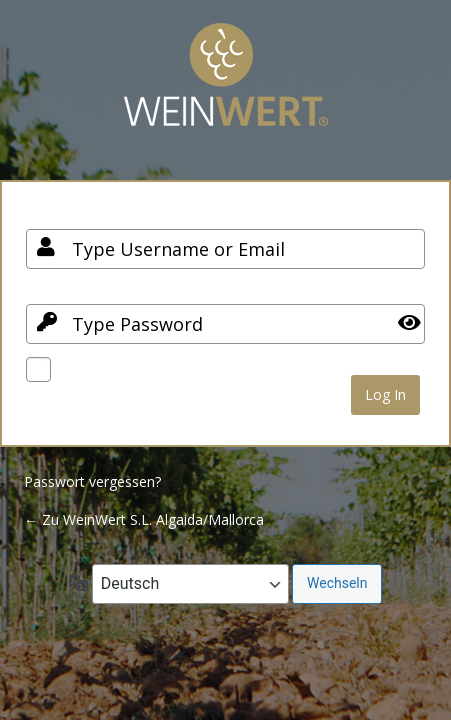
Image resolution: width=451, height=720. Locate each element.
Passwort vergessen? (92, 481)
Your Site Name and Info (226, 89)
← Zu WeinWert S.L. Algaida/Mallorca (144, 519)
